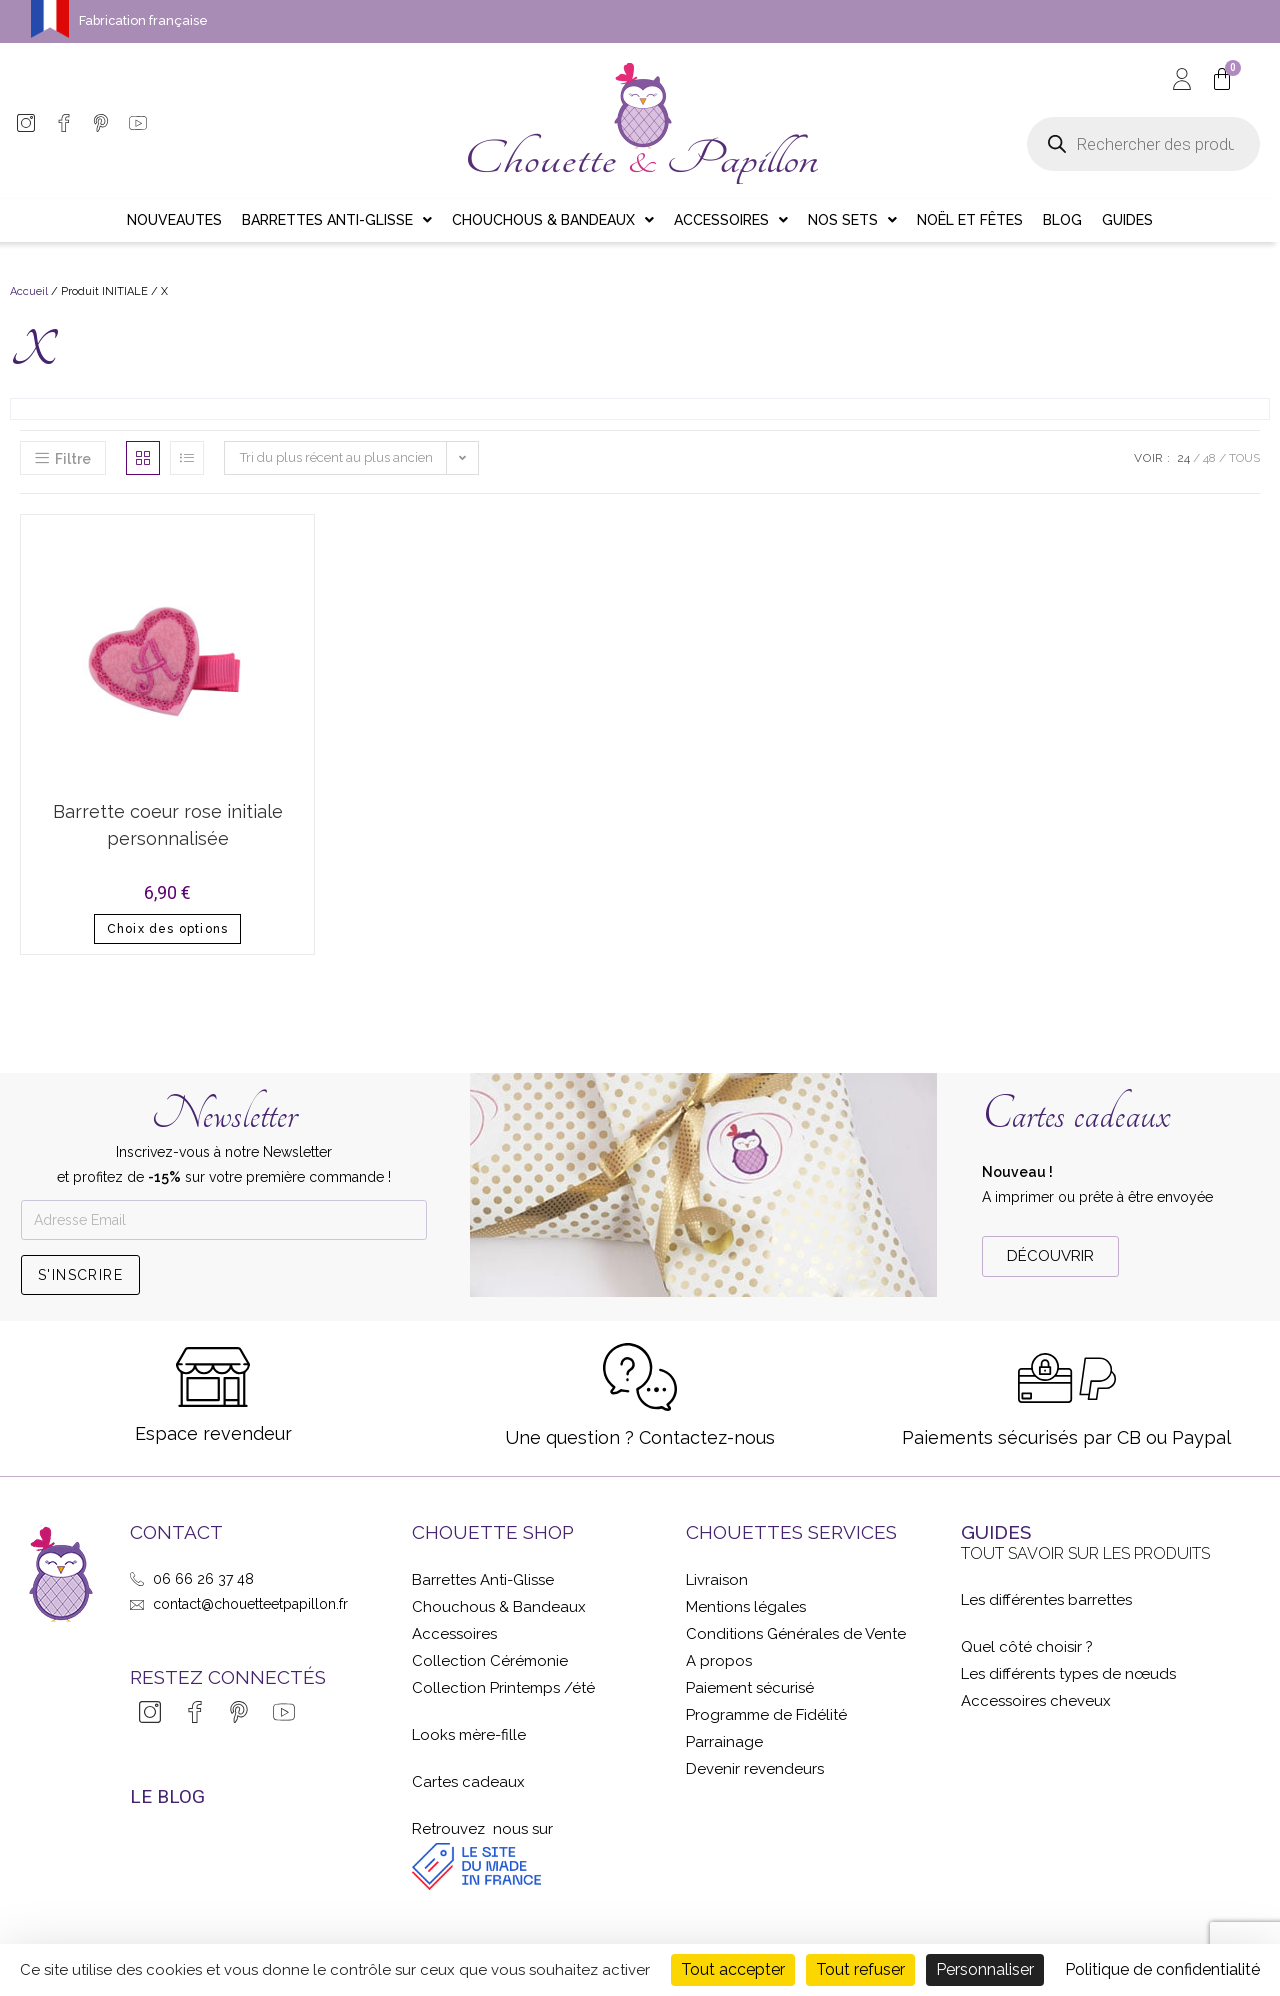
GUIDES (996, 1532)
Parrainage (724, 1742)
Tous (1244, 458)
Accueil (29, 291)
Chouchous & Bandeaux (499, 1607)
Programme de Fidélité (766, 1715)
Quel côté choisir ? (1027, 1647)
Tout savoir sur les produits (1085, 1553)
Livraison (717, 1580)
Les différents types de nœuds (1068, 1674)
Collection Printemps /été (503, 1688)
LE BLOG (167, 1796)
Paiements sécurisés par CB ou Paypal (1066, 1437)
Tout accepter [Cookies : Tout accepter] (733, 1969)
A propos (719, 1661)
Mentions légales (746, 1607)
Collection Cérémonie (490, 1661)
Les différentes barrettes (1046, 1600)
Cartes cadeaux (1076, 1114)
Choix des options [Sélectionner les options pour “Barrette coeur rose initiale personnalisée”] (167, 929)
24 (1183, 458)
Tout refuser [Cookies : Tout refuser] (860, 1969)
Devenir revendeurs (755, 1769)
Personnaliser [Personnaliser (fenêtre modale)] (985, 1969)
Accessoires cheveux (1036, 1701)
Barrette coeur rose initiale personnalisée (168, 825)
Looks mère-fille (469, 1735)
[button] (1050, 1256)
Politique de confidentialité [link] (1162, 1969)
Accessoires (454, 1634)
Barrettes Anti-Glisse (483, 1580)
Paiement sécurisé (750, 1688)
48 (1209, 458)
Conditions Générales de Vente (796, 1634)
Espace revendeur (213, 1433)
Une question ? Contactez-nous (640, 1437)
